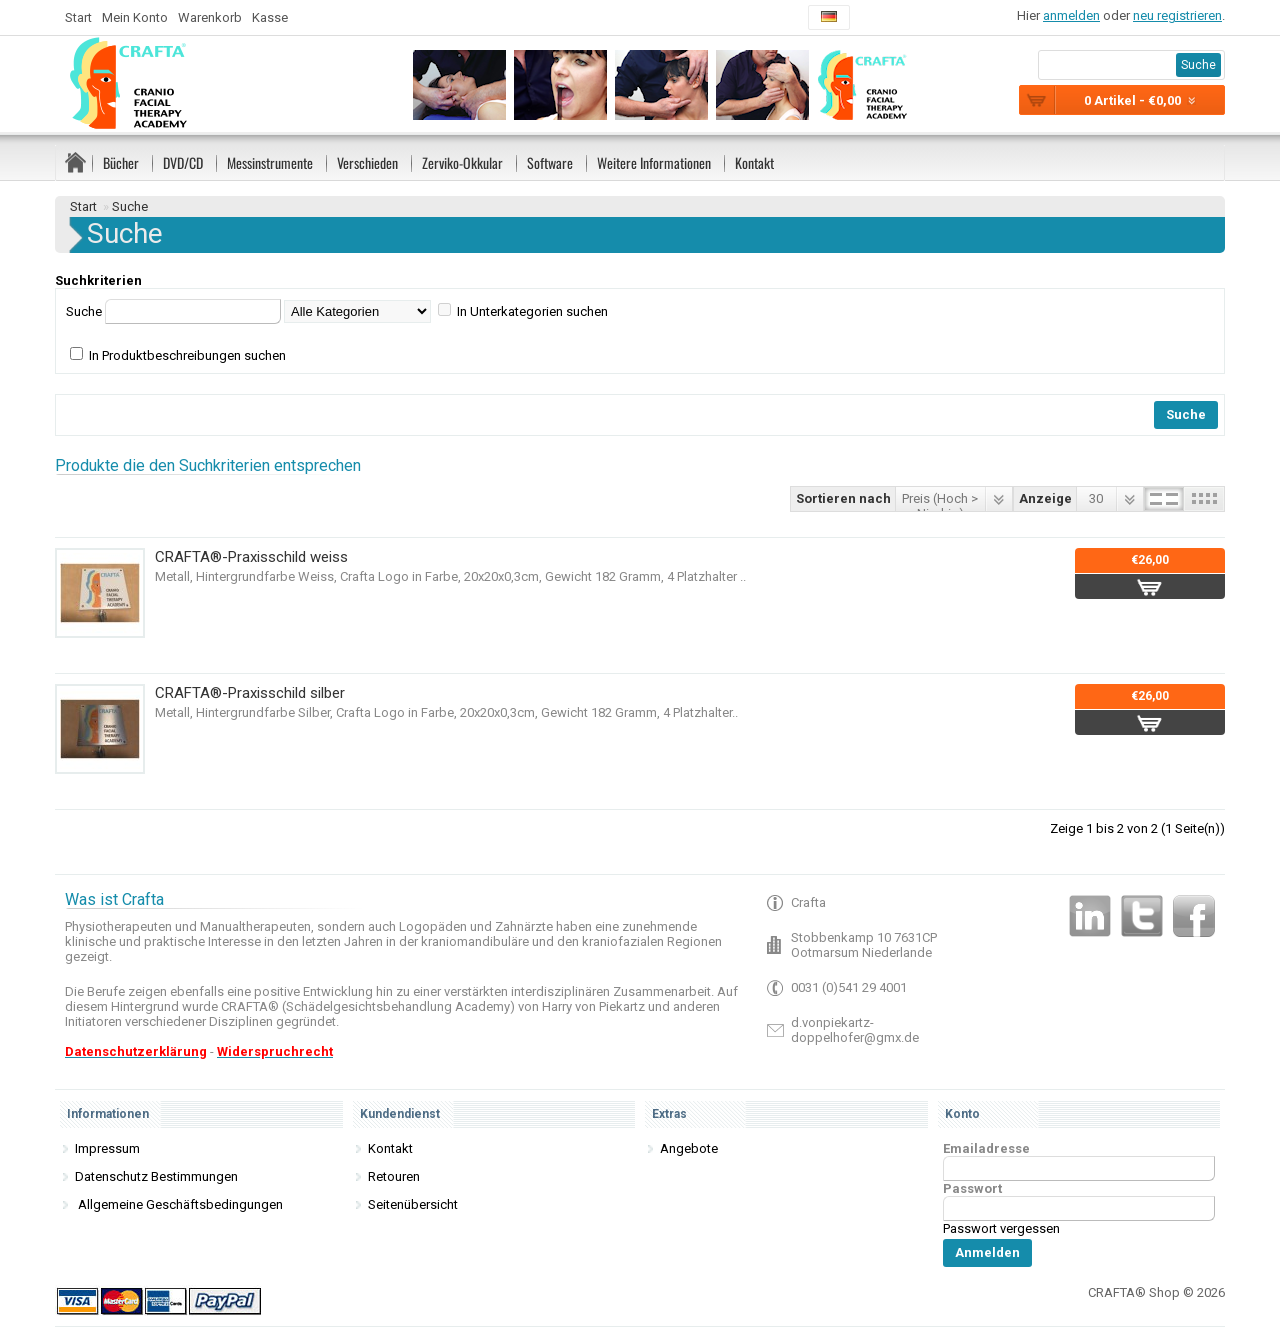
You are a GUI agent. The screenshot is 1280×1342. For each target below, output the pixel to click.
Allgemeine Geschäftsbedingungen (179, 1204)
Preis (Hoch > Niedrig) (940, 501)
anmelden (1071, 15)
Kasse (270, 17)
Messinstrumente (270, 162)
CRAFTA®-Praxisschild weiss (251, 557)
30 (1096, 498)
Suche (130, 206)
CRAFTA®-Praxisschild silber (250, 693)
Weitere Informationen (654, 162)
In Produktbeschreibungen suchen (187, 355)
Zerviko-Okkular (462, 162)
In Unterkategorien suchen (532, 311)
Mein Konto (135, 17)
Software (550, 162)
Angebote (689, 1148)
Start (78, 17)
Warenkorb (210, 17)
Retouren (394, 1176)
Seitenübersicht (413, 1204)
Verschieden (367, 162)
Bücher (121, 162)
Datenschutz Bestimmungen (156, 1176)
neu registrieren (1177, 15)
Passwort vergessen (1001, 1228)
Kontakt (754, 162)
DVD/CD (183, 162)
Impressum (107, 1148)
